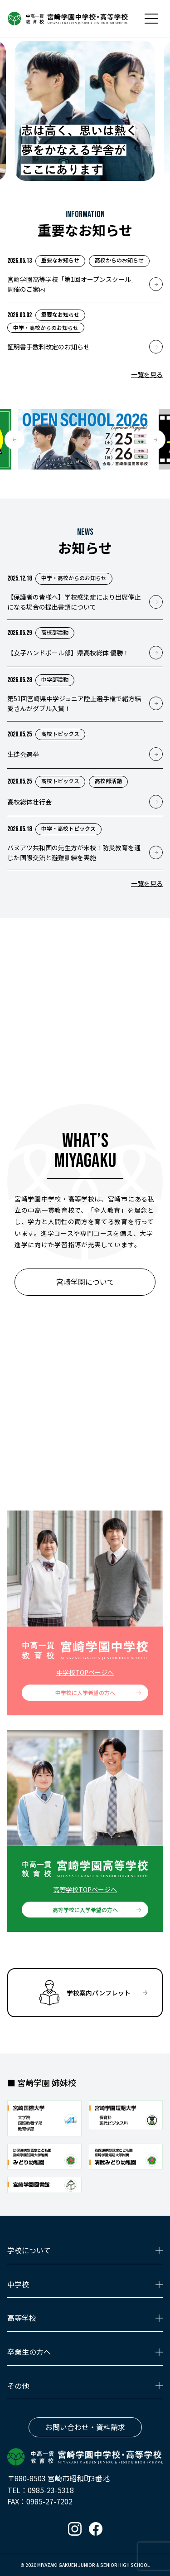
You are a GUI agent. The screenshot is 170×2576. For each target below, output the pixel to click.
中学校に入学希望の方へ (85, 1692)
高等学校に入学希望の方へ (85, 1909)
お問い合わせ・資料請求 (85, 2426)
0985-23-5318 (51, 2489)
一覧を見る (147, 374)
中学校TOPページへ (85, 1672)
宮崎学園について (85, 1281)
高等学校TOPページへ (85, 1889)
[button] (14, 440)
